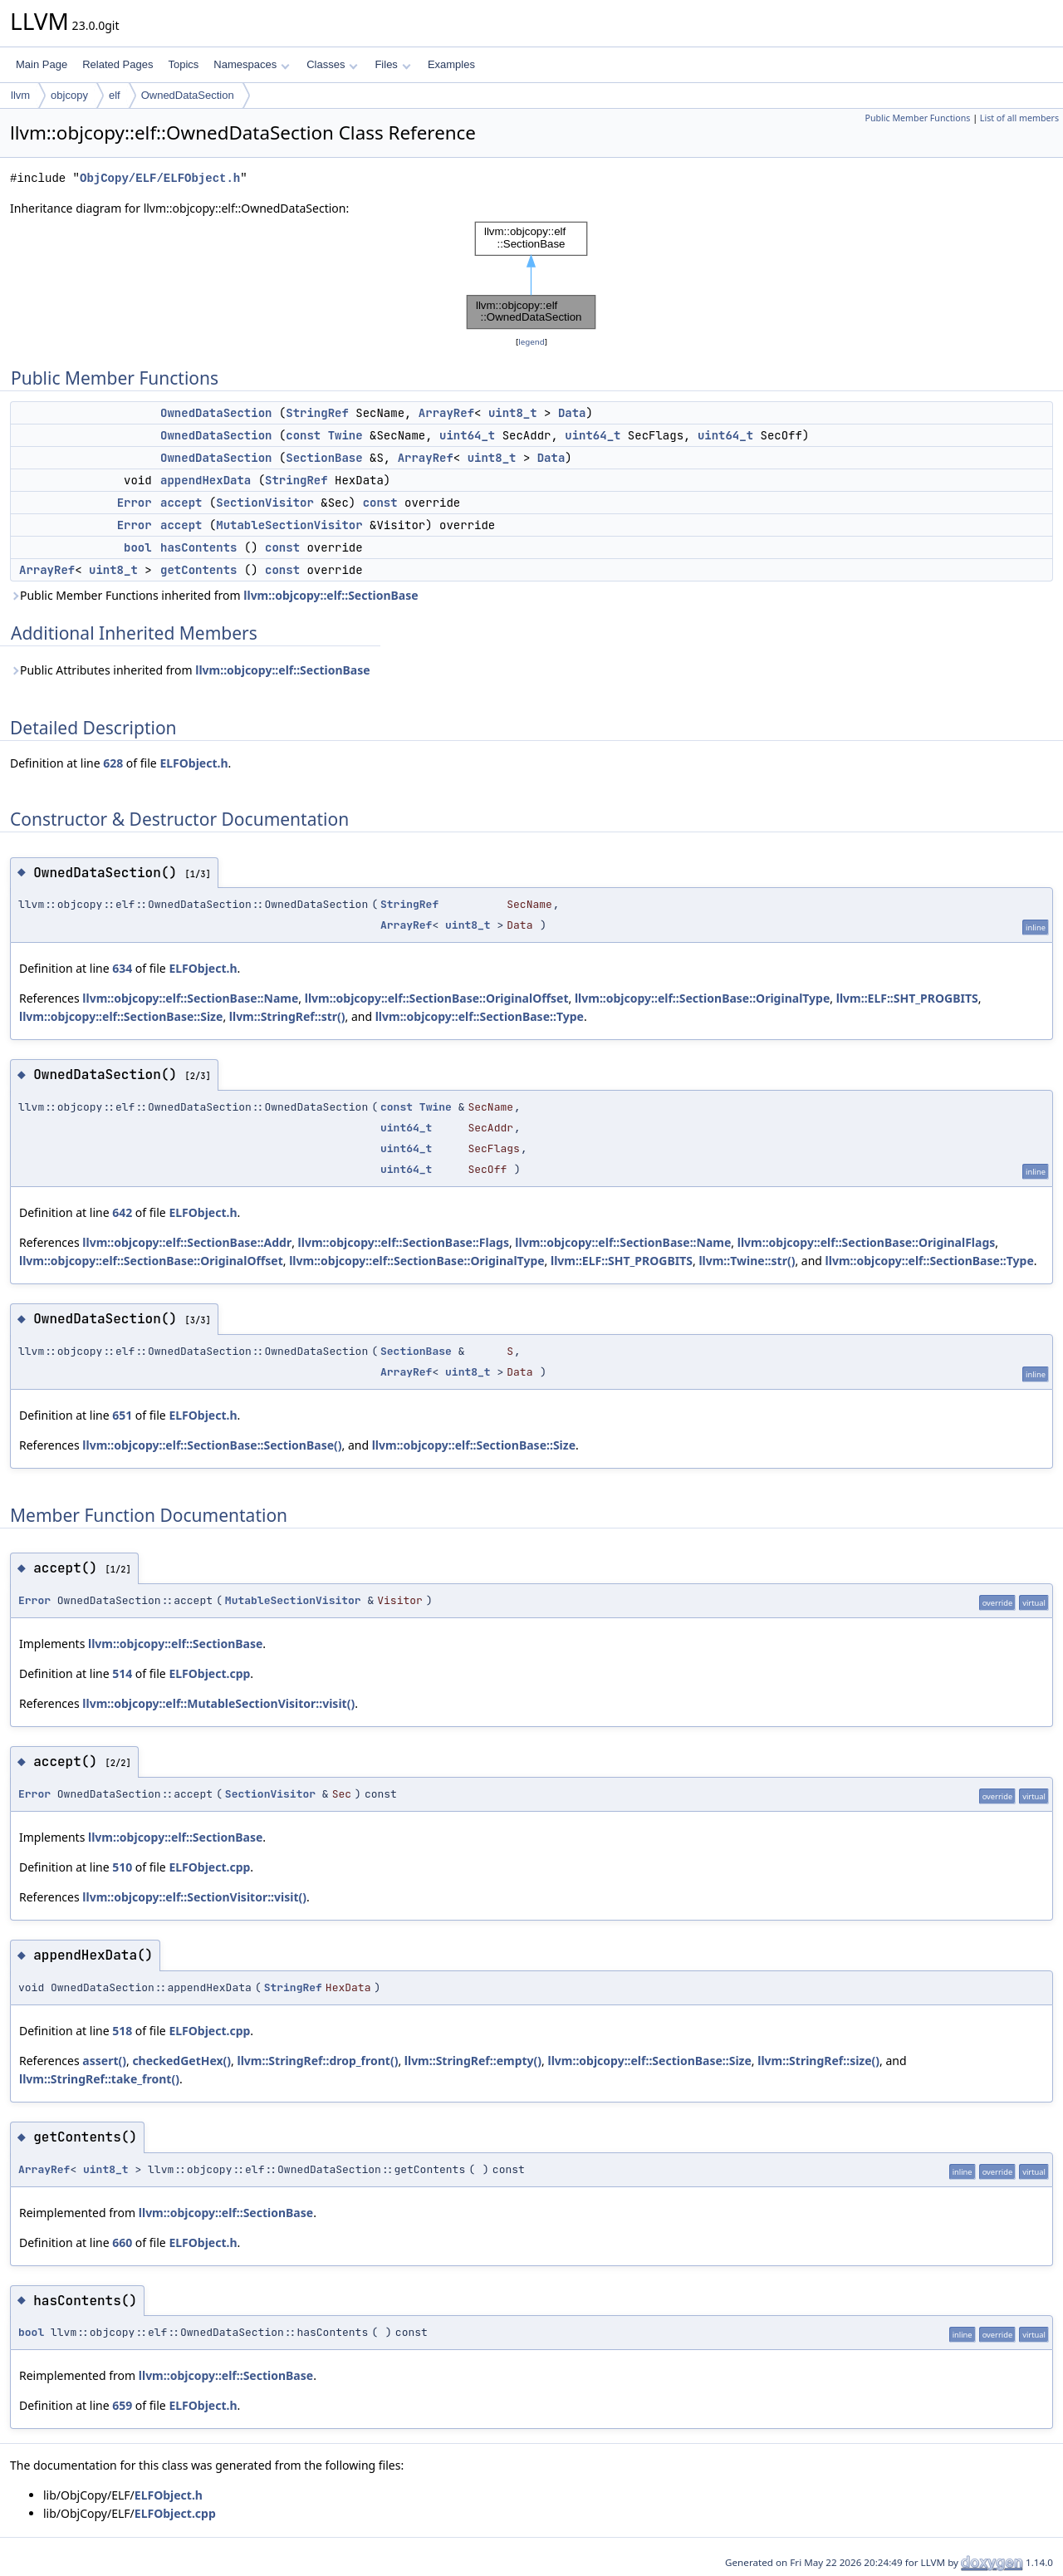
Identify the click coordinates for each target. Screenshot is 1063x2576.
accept (181, 502)
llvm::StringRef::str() (287, 1016)
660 (122, 2242)
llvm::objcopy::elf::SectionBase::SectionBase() (211, 1445)
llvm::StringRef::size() (818, 2060)
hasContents (198, 547)
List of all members (1019, 118)
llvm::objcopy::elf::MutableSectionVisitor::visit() (218, 1703)
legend (531, 341)
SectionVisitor (265, 502)
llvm (20, 95)
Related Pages (117, 64)
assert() (104, 2060)
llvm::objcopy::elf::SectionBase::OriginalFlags (866, 1242)
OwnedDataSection (187, 95)
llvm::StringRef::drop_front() (318, 2060)
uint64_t (467, 435)
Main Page (41, 64)
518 (122, 2031)
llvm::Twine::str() (746, 1260)
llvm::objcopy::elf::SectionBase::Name (190, 998)
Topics (183, 64)
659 (122, 2405)
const (303, 435)
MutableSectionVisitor (289, 525)
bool (138, 547)
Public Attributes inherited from (190, 670)
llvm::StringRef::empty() (472, 2060)
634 (122, 968)
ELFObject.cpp (209, 1673)
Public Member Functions (917, 118)
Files (392, 64)
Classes (332, 64)
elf (114, 95)
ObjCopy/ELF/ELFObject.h (160, 178)
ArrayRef (446, 412)
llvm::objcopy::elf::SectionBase (330, 595)
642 (122, 1212)
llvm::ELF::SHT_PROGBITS (907, 998)
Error (134, 502)
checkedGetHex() (181, 2060)
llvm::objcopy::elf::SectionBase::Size (121, 1016)
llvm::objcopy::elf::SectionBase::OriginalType (702, 998)
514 (122, 1673)
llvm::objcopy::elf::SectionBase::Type (479, 1016)
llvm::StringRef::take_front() (99, 2079)
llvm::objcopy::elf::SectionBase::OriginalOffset (437, 998)
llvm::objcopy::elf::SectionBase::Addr (186, 1242)
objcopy (69, 95)
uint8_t (512, 412)
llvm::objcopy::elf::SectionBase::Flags (403, 1242)
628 (113, 763)
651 (122, 1415)
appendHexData (205, 480)
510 (122, 1867)
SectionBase (324, 457)
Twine (345, 435)
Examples (451, 64)
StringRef (317, 412)
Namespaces (251, 64)
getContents (198, 569)
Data (572, 412)
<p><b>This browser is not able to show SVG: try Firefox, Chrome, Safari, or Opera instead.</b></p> (531, 275)
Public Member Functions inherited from (214, 595)
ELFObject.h (193, 763)
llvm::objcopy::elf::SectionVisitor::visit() (194, 1897)
